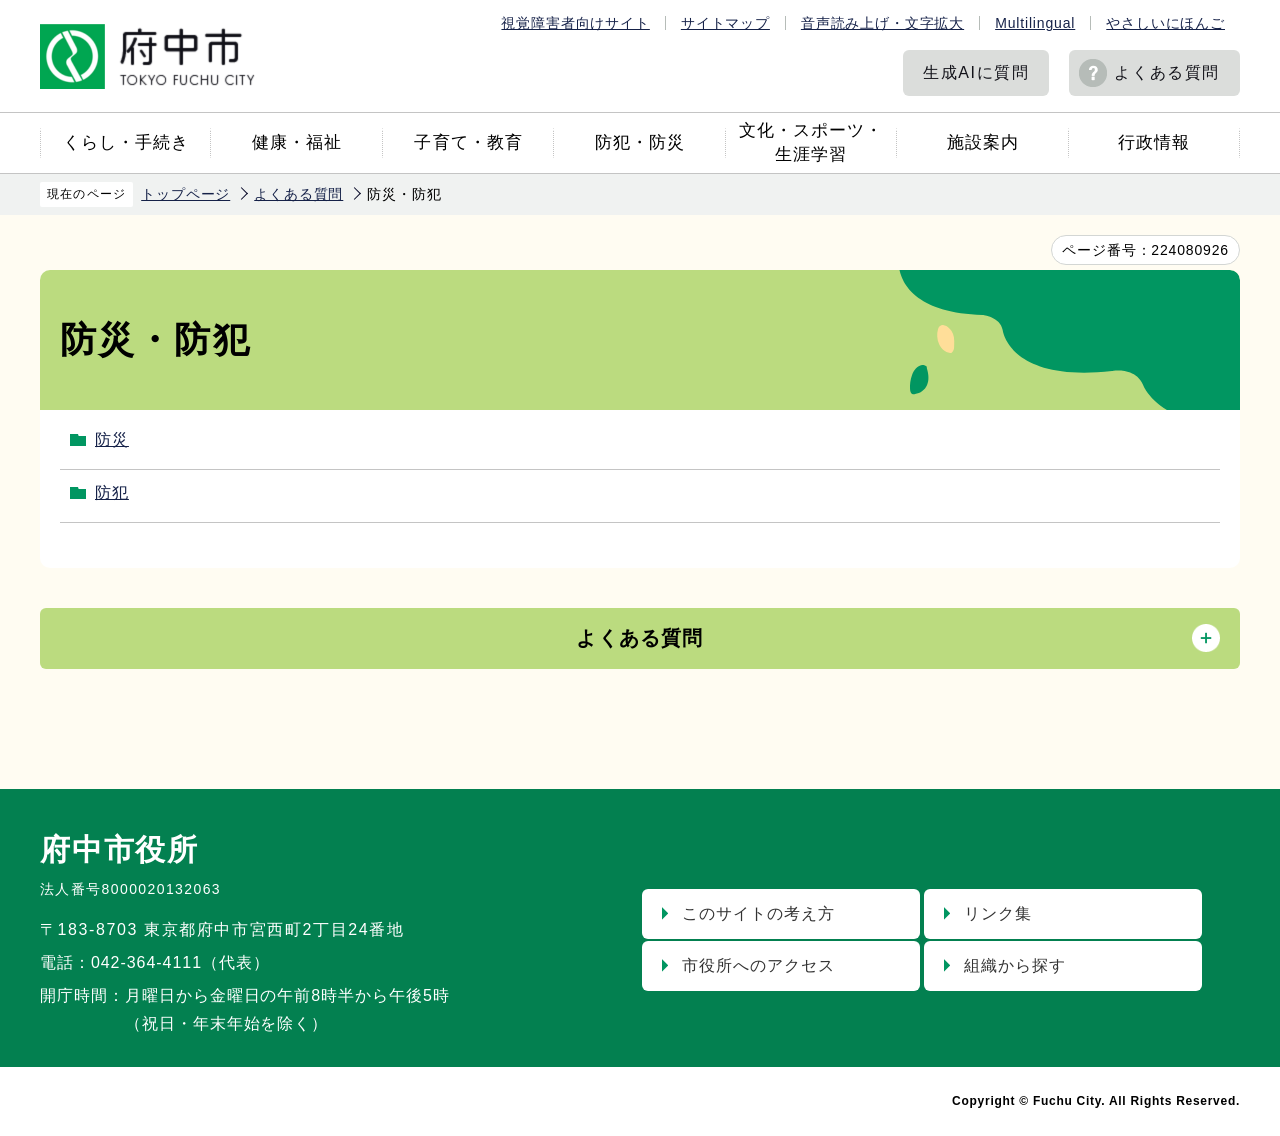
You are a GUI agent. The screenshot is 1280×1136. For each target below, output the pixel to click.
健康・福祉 (297, 142)
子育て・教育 (468, 142)
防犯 (112, 492)
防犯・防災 (640, 142)
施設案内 (983, 142)
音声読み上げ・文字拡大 (882, 23)
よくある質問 (1167, 72)
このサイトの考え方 (758, 913)
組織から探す (1015, 965)
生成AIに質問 (976, 72)
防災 (112, 439)
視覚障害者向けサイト (575, 23)
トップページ (185, 194)
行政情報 (1154, 142)
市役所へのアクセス (758, 965)
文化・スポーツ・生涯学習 (811, 142)
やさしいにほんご (1165, 23)
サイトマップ (725, 23)
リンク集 (998, 913)
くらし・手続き (126, 142)
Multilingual (1035, 23)
